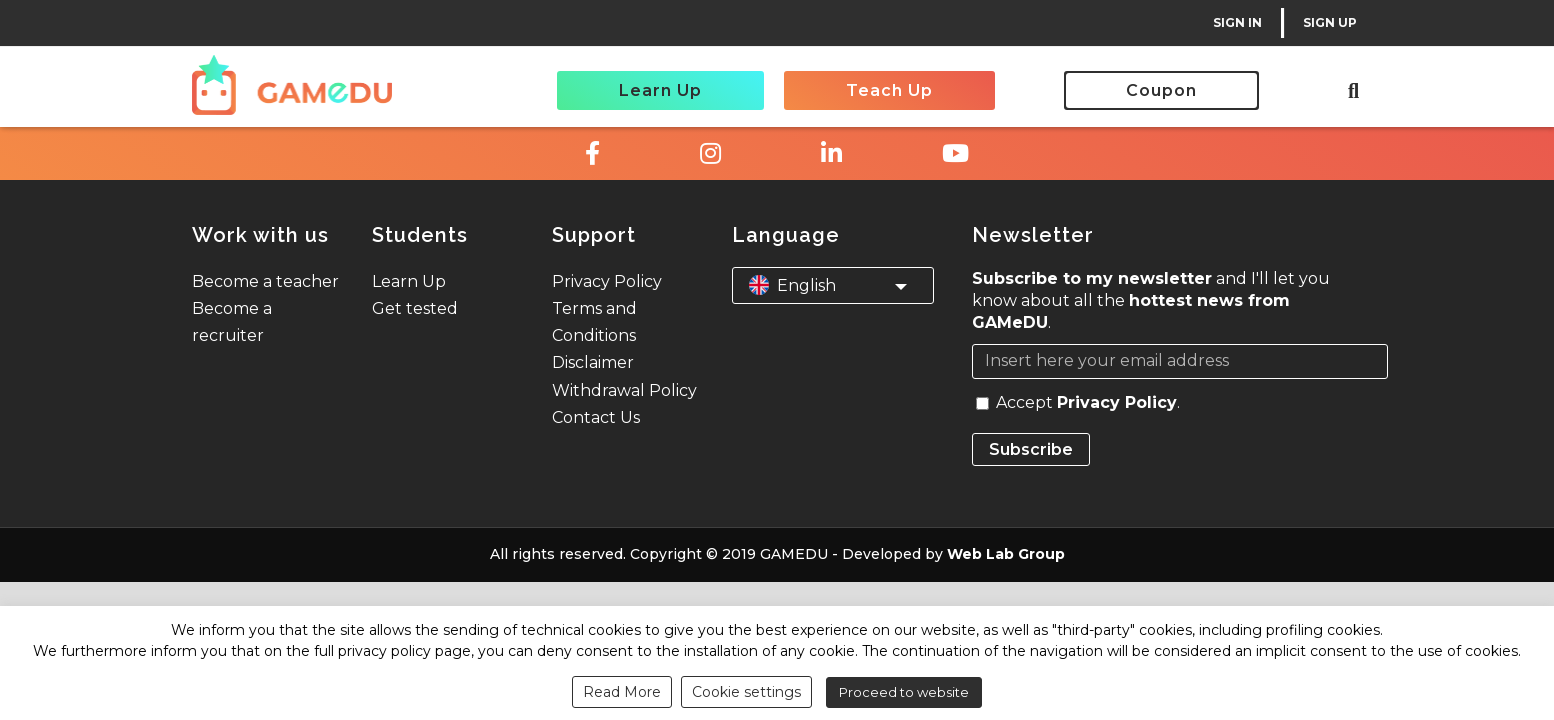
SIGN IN (1237, 22)
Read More (622, 692)
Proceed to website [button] (904, 692)
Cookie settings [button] (746, 692)
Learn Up (660, 90)
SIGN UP (1330, 22)
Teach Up (889, 90)
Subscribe (1031, 449)
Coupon (1161, 90)
